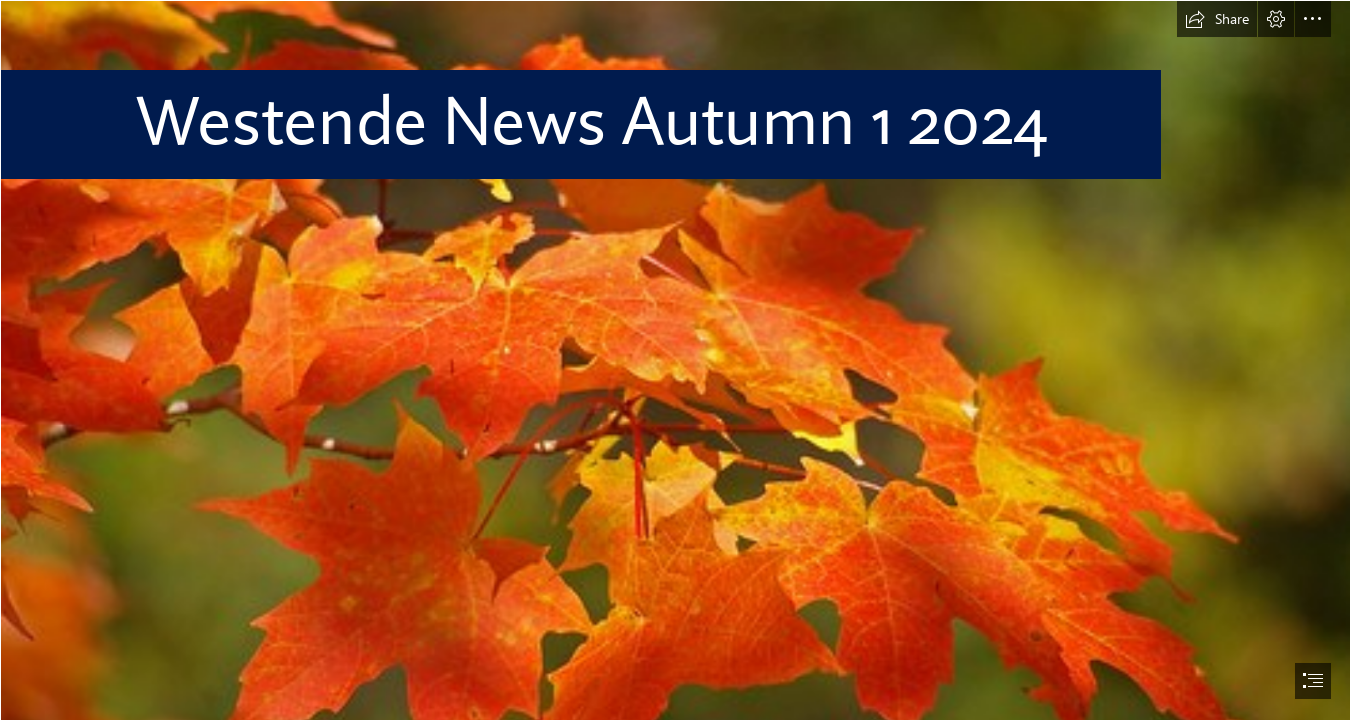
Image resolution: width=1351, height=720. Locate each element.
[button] (1217, 19)
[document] (675, 360)
